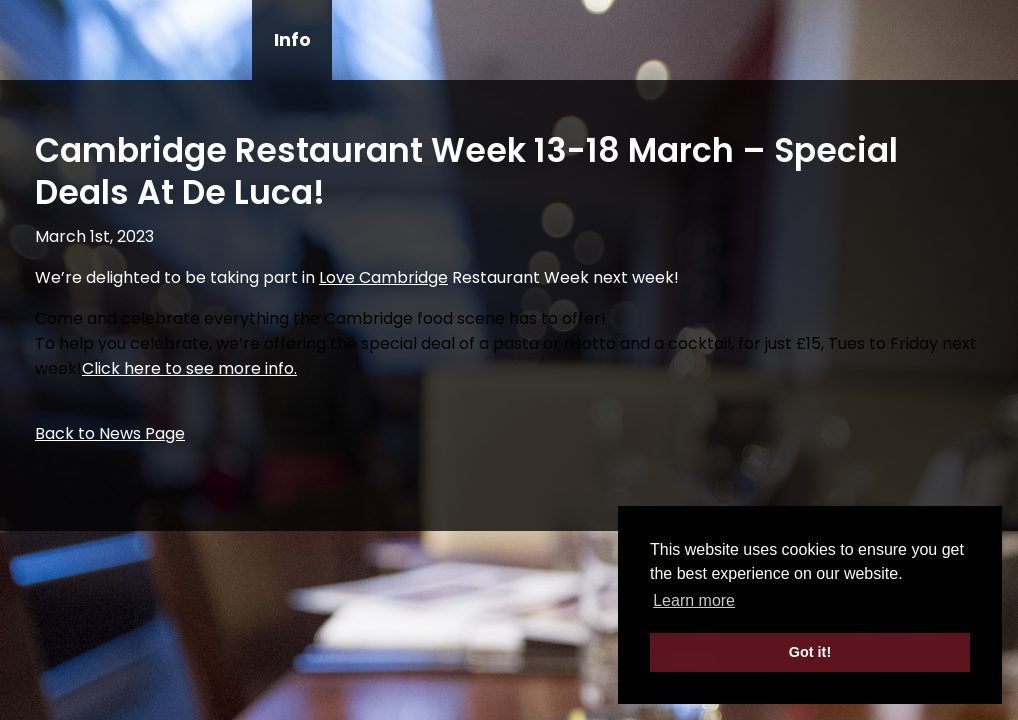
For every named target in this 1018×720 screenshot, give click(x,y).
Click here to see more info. (189, 368)
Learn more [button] (694, 600)
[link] (383, 277)
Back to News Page (110, 433)
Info (292, 39)
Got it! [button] (810, 652)
